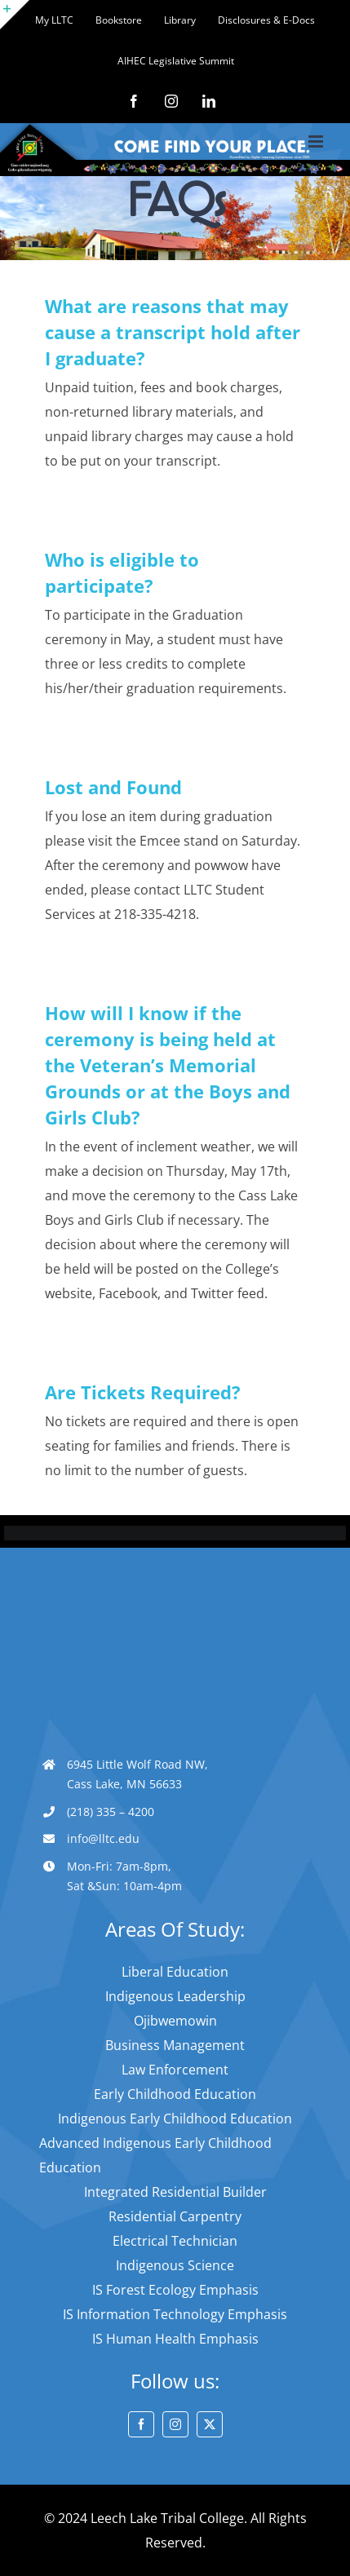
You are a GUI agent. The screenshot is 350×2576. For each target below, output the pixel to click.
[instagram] (175, 2424)
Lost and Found (113, 787)
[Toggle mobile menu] (317, 141)
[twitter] (210, 2424)
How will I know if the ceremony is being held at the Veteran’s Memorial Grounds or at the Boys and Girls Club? (167, 1065)
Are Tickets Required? (143, 1392)
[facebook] (141, 2424)
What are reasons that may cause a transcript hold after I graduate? (172, 332)
